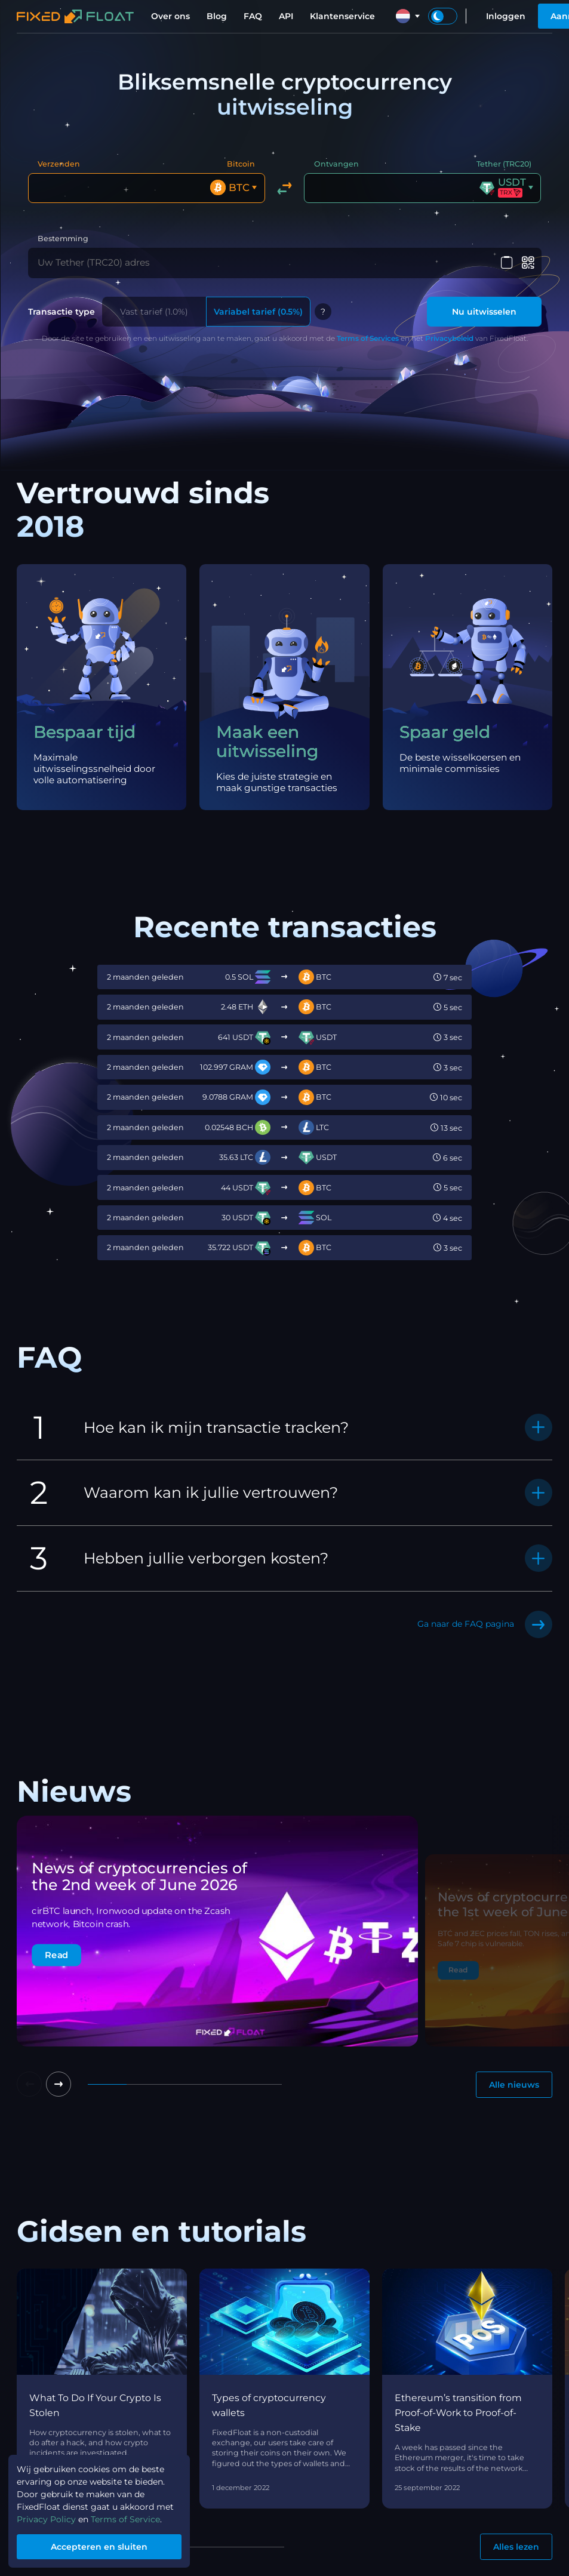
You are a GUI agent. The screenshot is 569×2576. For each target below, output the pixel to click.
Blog (217, 16)
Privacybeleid (449, 335)
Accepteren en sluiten (99, 2546)
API (286, 16)
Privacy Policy (46, 2519)
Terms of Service (125, 2519)
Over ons (170, 16)
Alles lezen (516, 2544)
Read (56, 1952)
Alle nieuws (514, 2082)
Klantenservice (342, 16)
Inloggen (505, 16)
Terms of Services (368, 335)
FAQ (253, 16)
